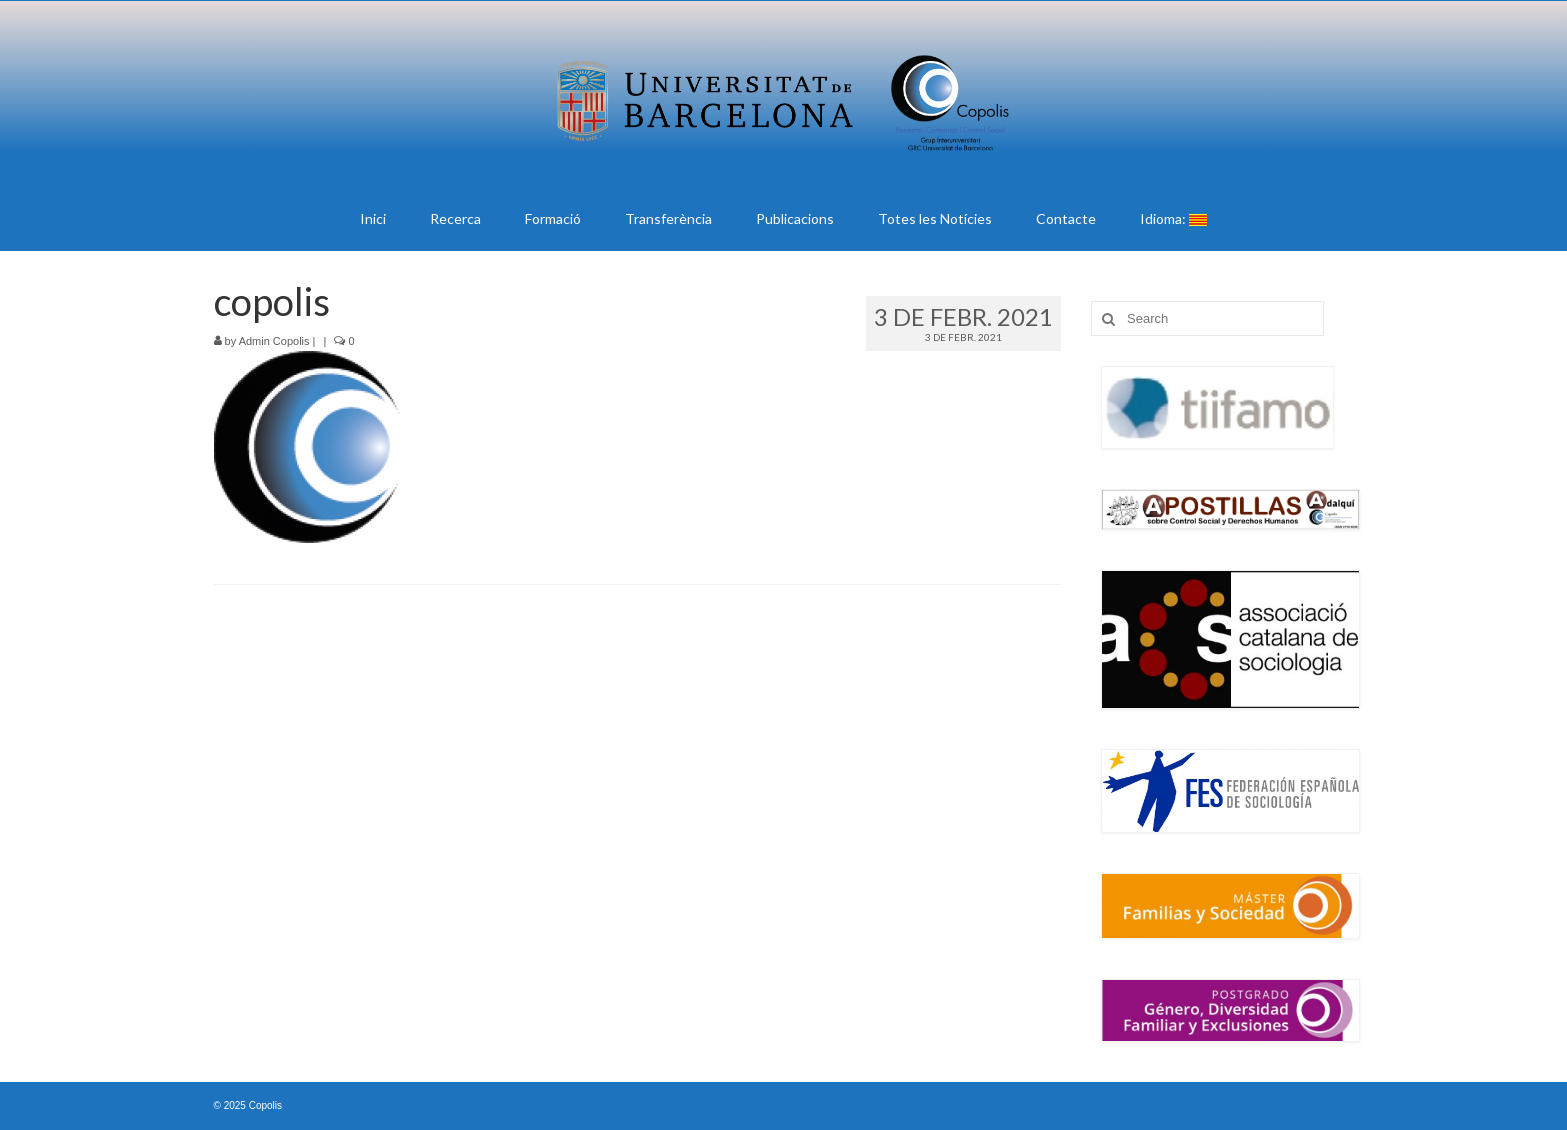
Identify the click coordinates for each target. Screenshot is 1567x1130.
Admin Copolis (274, 341)
